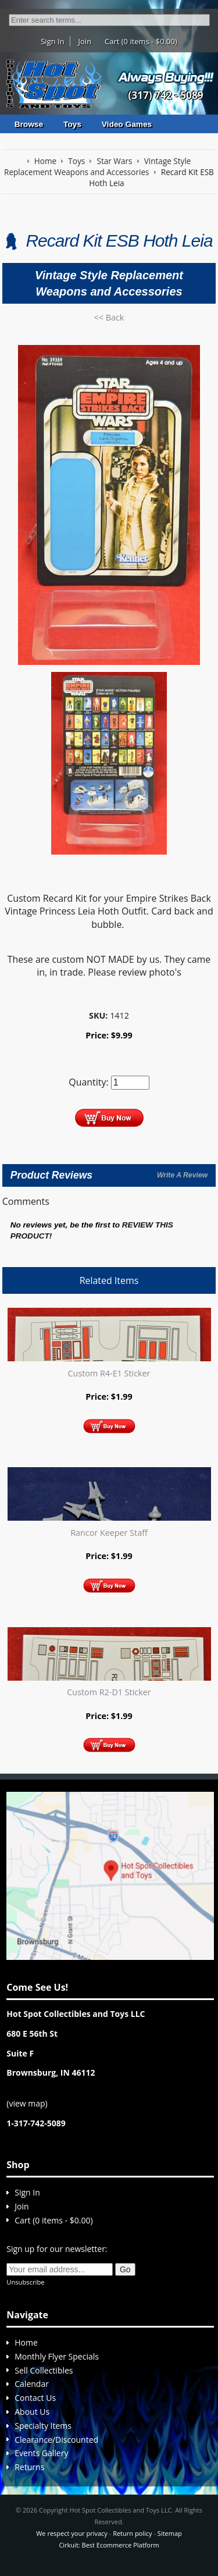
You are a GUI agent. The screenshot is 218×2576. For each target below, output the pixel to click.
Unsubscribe (25, 2282)
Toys (72, 124)
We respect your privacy (72, 2533)
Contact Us (35, 2397)
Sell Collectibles (44, 2370)
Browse (29, 124)
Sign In (52, 41)
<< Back (109, 317)
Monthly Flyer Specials (57, 2356)
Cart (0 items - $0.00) (141, 41)
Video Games (127, 124)
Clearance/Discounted (56, 2439)
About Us (32, 2411)
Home (26, 2342)
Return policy (132, 2533)
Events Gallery (41, 2452)
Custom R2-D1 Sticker (109, 1692)
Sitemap (170, 2533)
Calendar (32, 2383)
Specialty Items (43, 2425)
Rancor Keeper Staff (109, 1532)
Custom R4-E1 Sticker (109, 1373)
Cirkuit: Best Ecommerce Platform (109, 2545)
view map (27, 2103)
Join (85, 41)
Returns (29, 2466)
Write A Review (182, 1175)
